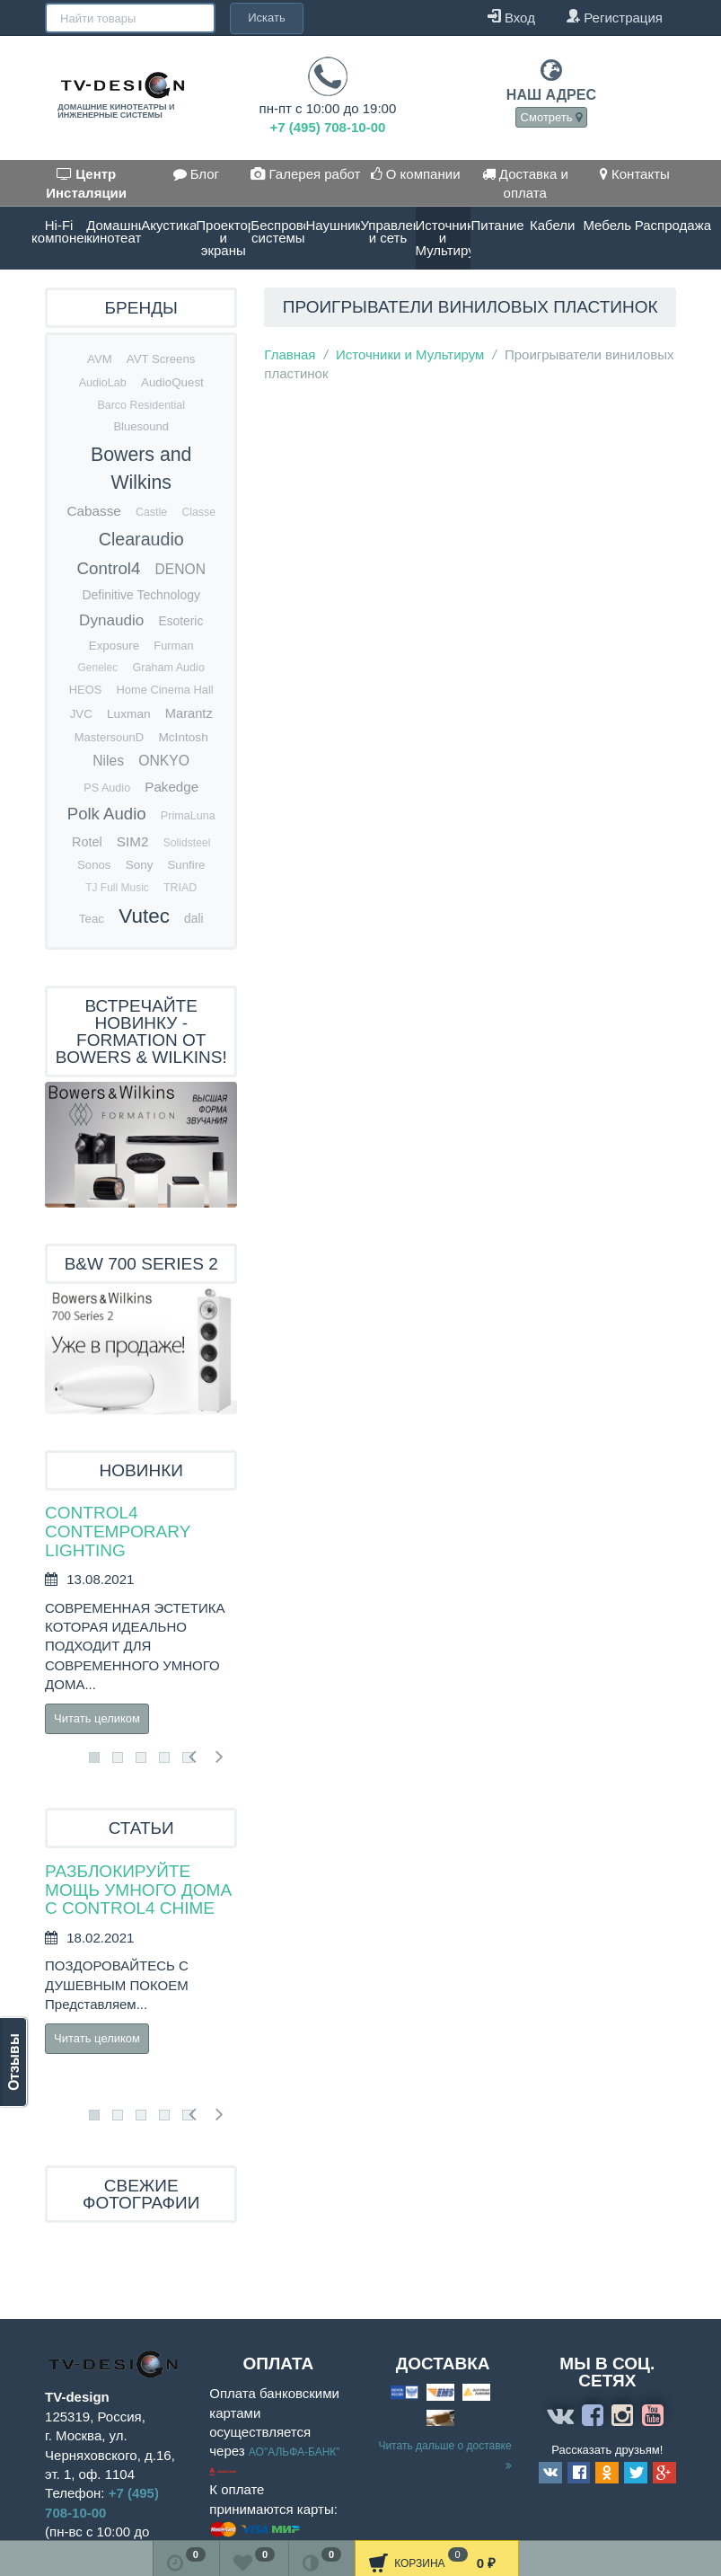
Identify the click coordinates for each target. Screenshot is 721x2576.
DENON (180, 569)
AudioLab (103, 382)
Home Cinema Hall (164, 689)
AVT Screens (161, 359)
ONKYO (163, 760)
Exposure (114, 645)
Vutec (144, 916)
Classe (198, 512)
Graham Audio (168, 667)
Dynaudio (111, 620)
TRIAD (180, 887)
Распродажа (662, 225)
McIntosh (182, 737)
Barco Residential (140, 405)
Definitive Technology (140, 595)
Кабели (552, 225)
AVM (99, 359)
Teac (91, 918)
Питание (497, 225)
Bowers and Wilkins (141, 468)
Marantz (189, 713)
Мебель (607, 225)
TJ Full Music (117, 887)
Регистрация (614, 16)
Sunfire (187, 865)
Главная (289, 354)
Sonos (93, 865)
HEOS (85, 689)
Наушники (332, 225)
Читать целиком (97, 1718)
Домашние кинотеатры (113, 231)
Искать (211, 17)
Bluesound (141, 426)
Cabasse (93, 510)
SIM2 (133, 841)
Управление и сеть (387, 231)
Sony (140, 865)
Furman (173, 645)
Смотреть (552, 117)
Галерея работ (305, 173)
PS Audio (107, 788)
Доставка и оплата (525, 183)
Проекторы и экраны (223, 237)
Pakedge (171, 786)
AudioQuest (172, 382)
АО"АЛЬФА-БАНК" (294, 2452)
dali (193, 918)
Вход (511, 16)
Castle (151, 512)
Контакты (635, 173)
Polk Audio (106, 813)
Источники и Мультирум (443, 237)
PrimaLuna (188, 816)
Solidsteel (187, 843)
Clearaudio (141, 539)
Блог (196, 173)
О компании (416, 173)
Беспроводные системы (278, 231)
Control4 (109, 568)
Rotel (87, 842)
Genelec (98, 667)
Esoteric (181, 621)
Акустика (168, 225)
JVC (81, 714)
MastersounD (110, 737)
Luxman (129, 714)
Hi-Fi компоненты (58, 231)
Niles (108, 760)
